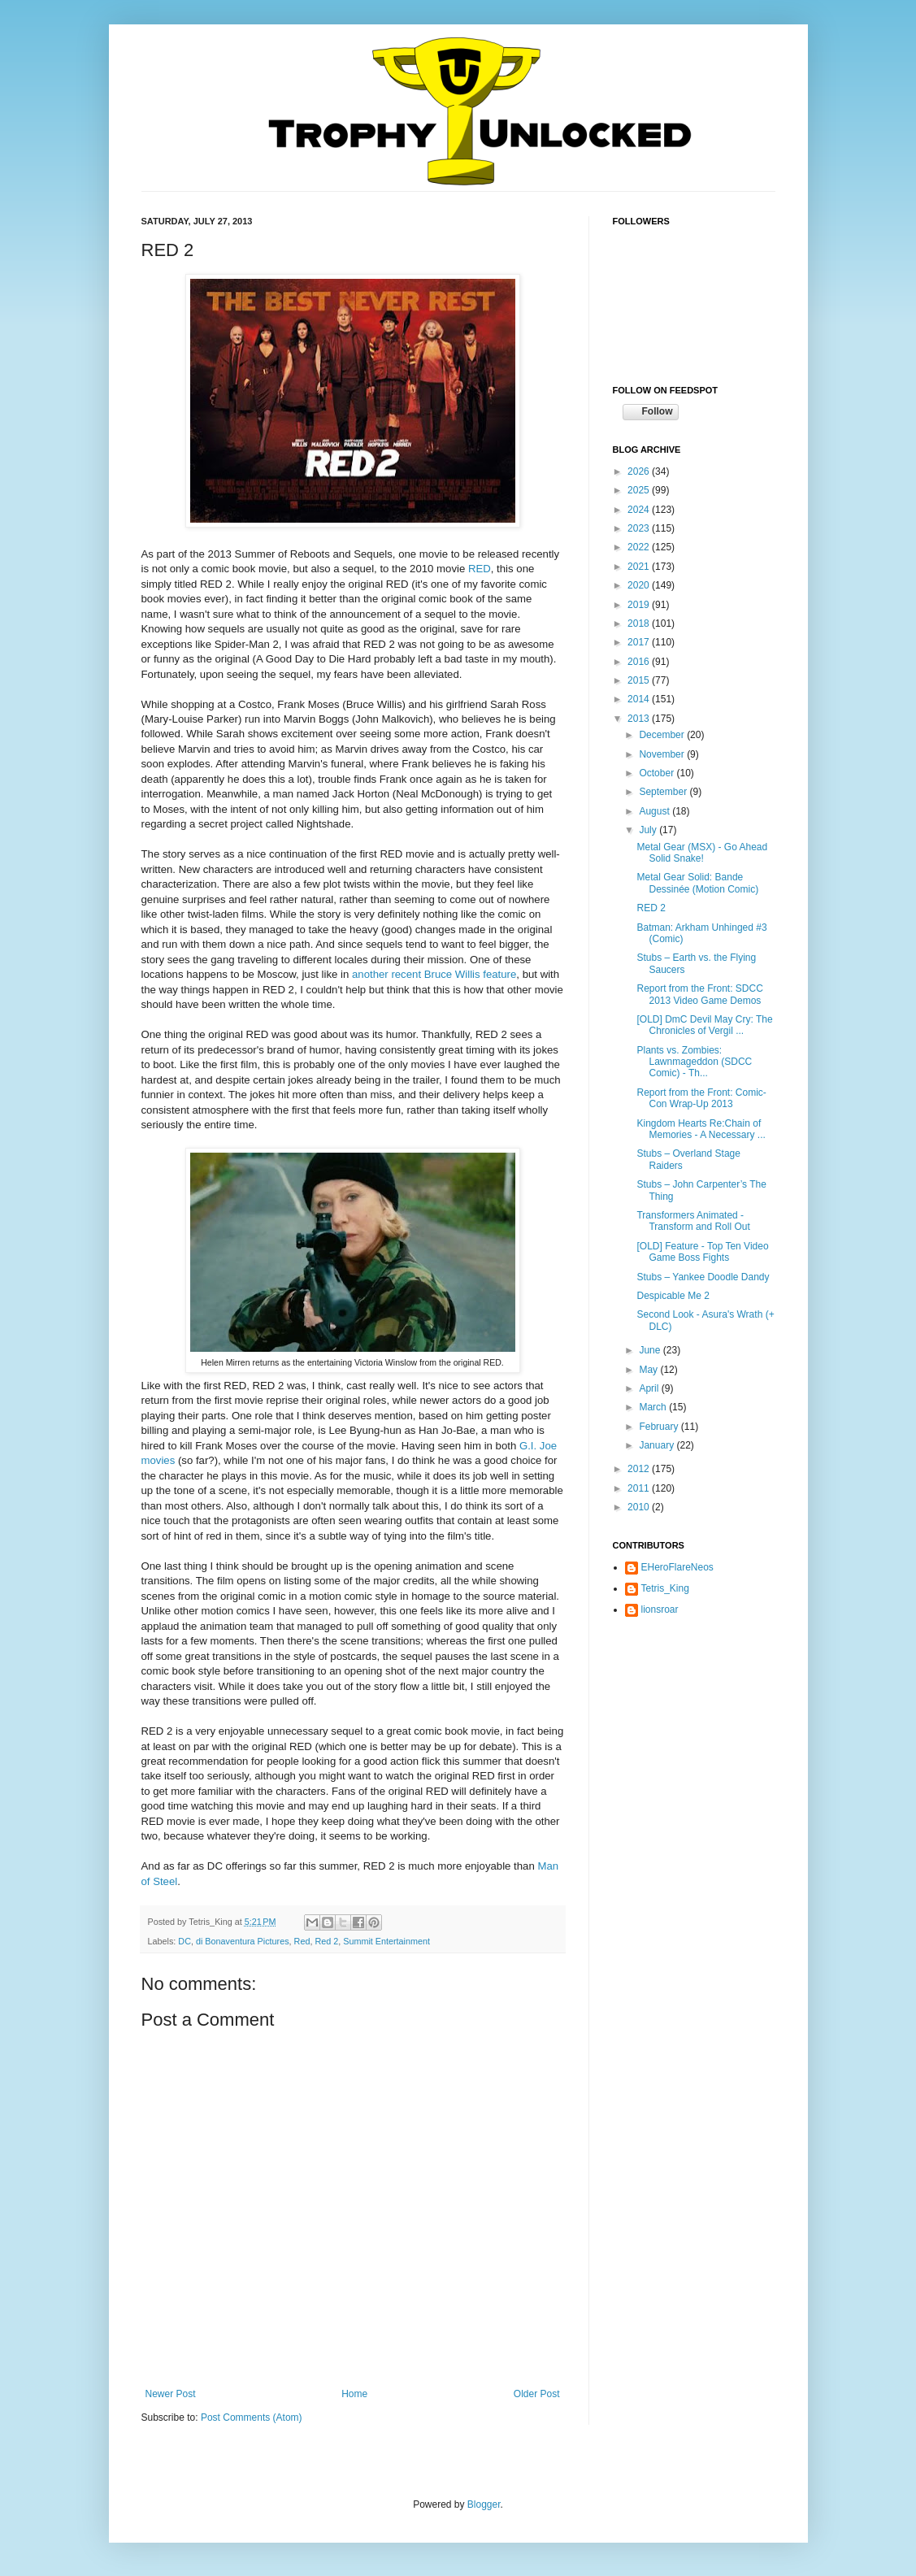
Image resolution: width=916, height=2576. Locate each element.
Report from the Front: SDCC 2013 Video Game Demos (699, 994)
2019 (639, 604)
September (664, 791)
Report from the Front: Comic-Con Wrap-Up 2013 (701, 1098)
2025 (639, 490)
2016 (639, 661)
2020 (639, 585)
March (654, 1407)
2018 (639, 623)
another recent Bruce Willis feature (434, 974)
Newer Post (170, 2394)
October (657, 773)
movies (158, 1460)
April (650, 1388)
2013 (639, 718)
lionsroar (660, 1609)
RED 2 (650, 908)
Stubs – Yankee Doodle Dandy (702, 1277)
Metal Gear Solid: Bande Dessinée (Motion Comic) (697, 882)
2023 (639, 528)
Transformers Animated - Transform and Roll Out (692, 1221)
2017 (639, 642)
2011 (639, 1488)
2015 (639, 680)
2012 (639, 1469)
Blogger (484, 2504)
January (657, 1445)
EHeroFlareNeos (677, 1567)
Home (354, 2394)
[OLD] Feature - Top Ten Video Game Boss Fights (702, 1251)
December (663, 735)
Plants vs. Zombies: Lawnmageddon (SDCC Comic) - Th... (694, 1062)
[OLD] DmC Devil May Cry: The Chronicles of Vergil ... (704, 1025)
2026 (639, 471)
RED (479, 569)
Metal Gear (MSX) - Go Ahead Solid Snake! (701, 852)
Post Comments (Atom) (251, 2417)
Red (302, 1941)
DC (184, 1941)
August (655, 811)
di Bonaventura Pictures (242, 1941)
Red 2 (326, 1941)
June (650, 1350)
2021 (639, 566)
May (649, 1369)
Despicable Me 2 (672, 1295)
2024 (639, 509)
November (663, 754)
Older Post (537, 2394)
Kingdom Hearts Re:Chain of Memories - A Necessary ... (700, 1129)
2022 (639, 547)
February (659, 1426)
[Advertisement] (694, 1728)
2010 (639, 1507)
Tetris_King (665, 1588)
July (649, 830)
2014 (639, 699)
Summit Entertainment (386, 1941)
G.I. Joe (538, 1446)
